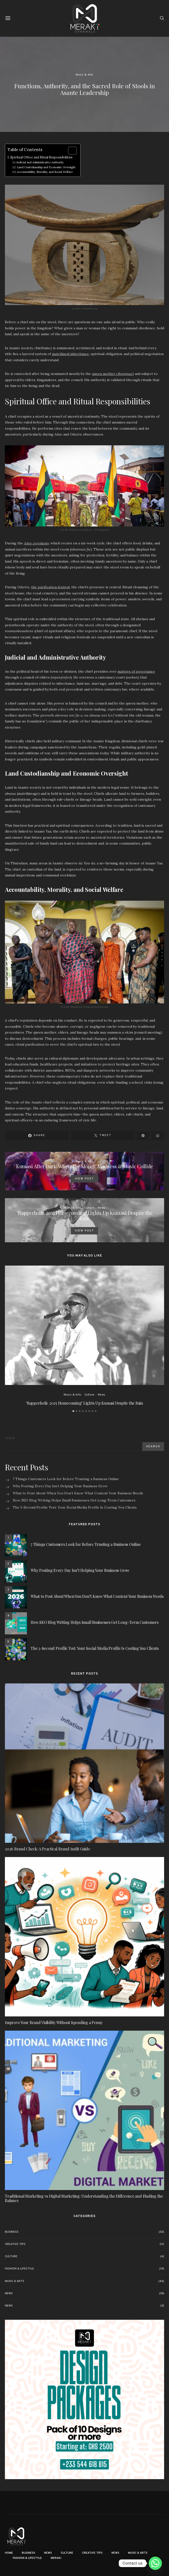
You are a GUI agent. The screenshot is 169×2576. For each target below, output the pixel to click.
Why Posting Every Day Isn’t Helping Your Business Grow (60, 1486)
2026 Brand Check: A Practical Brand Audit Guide (47, 1848)
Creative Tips (15, 2244)
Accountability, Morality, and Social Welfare (45, 172)
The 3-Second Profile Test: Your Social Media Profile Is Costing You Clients (75, 1507)
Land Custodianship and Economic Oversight (46, 167)
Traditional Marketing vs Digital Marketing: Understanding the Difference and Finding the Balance (84, 2198)
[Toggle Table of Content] (69, 150)
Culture (89, 1208)
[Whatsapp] (155, 2563)
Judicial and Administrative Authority (40, 162)
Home (9, 2553)
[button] (73, 1411)
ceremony (36, 543)
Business (11, 2232)
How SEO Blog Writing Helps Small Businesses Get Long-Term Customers (74, 1500)
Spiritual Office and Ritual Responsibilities (41, 157)
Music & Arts (84, 75)
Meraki (56, 2558)
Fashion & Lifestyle (19, 2268)
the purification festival (50, 587)
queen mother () (113, 374)
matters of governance (136, 671)
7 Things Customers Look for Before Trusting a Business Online (66, 1479)
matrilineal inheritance (70, 354)
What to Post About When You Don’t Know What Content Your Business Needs (78, 1493)
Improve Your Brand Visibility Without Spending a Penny (54, 2022)
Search (10, 1438)
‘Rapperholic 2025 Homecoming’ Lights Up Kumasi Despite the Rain (84, 1403)
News (101, 1208)
